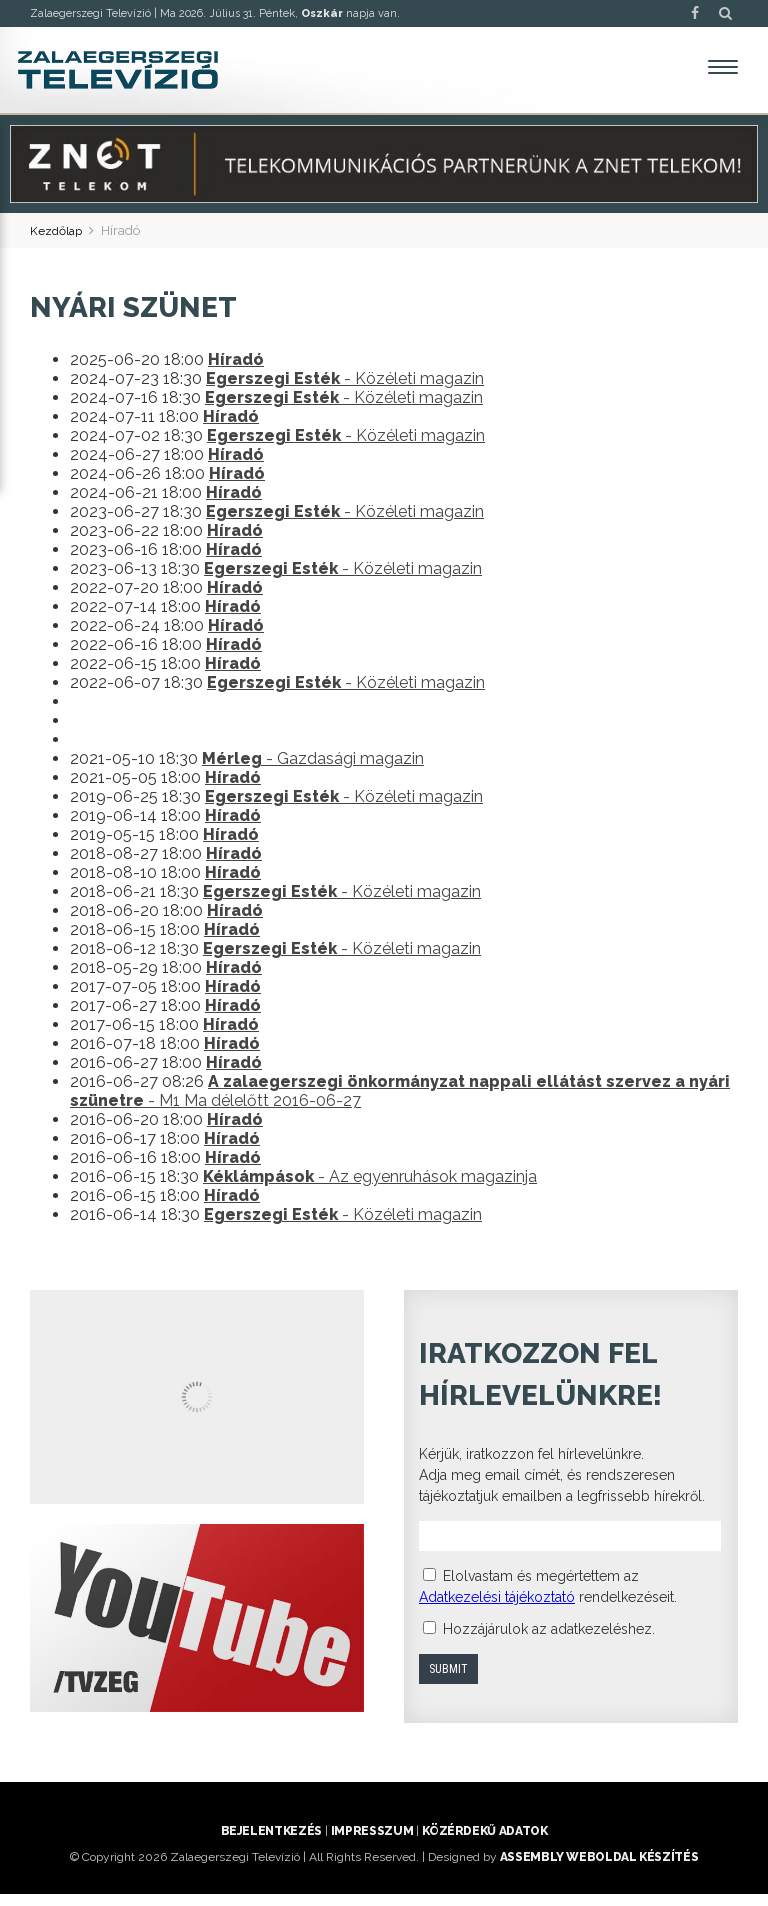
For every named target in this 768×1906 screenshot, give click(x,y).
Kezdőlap (58, 241)
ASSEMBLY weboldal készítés (599, 1869)
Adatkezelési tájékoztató (497, 1608)
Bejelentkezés (271, 1843)
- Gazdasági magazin (313, 770)
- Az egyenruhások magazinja (370, 1188)
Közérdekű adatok (484, 1843)
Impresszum (372, 1843)
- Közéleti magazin (345, 390)
